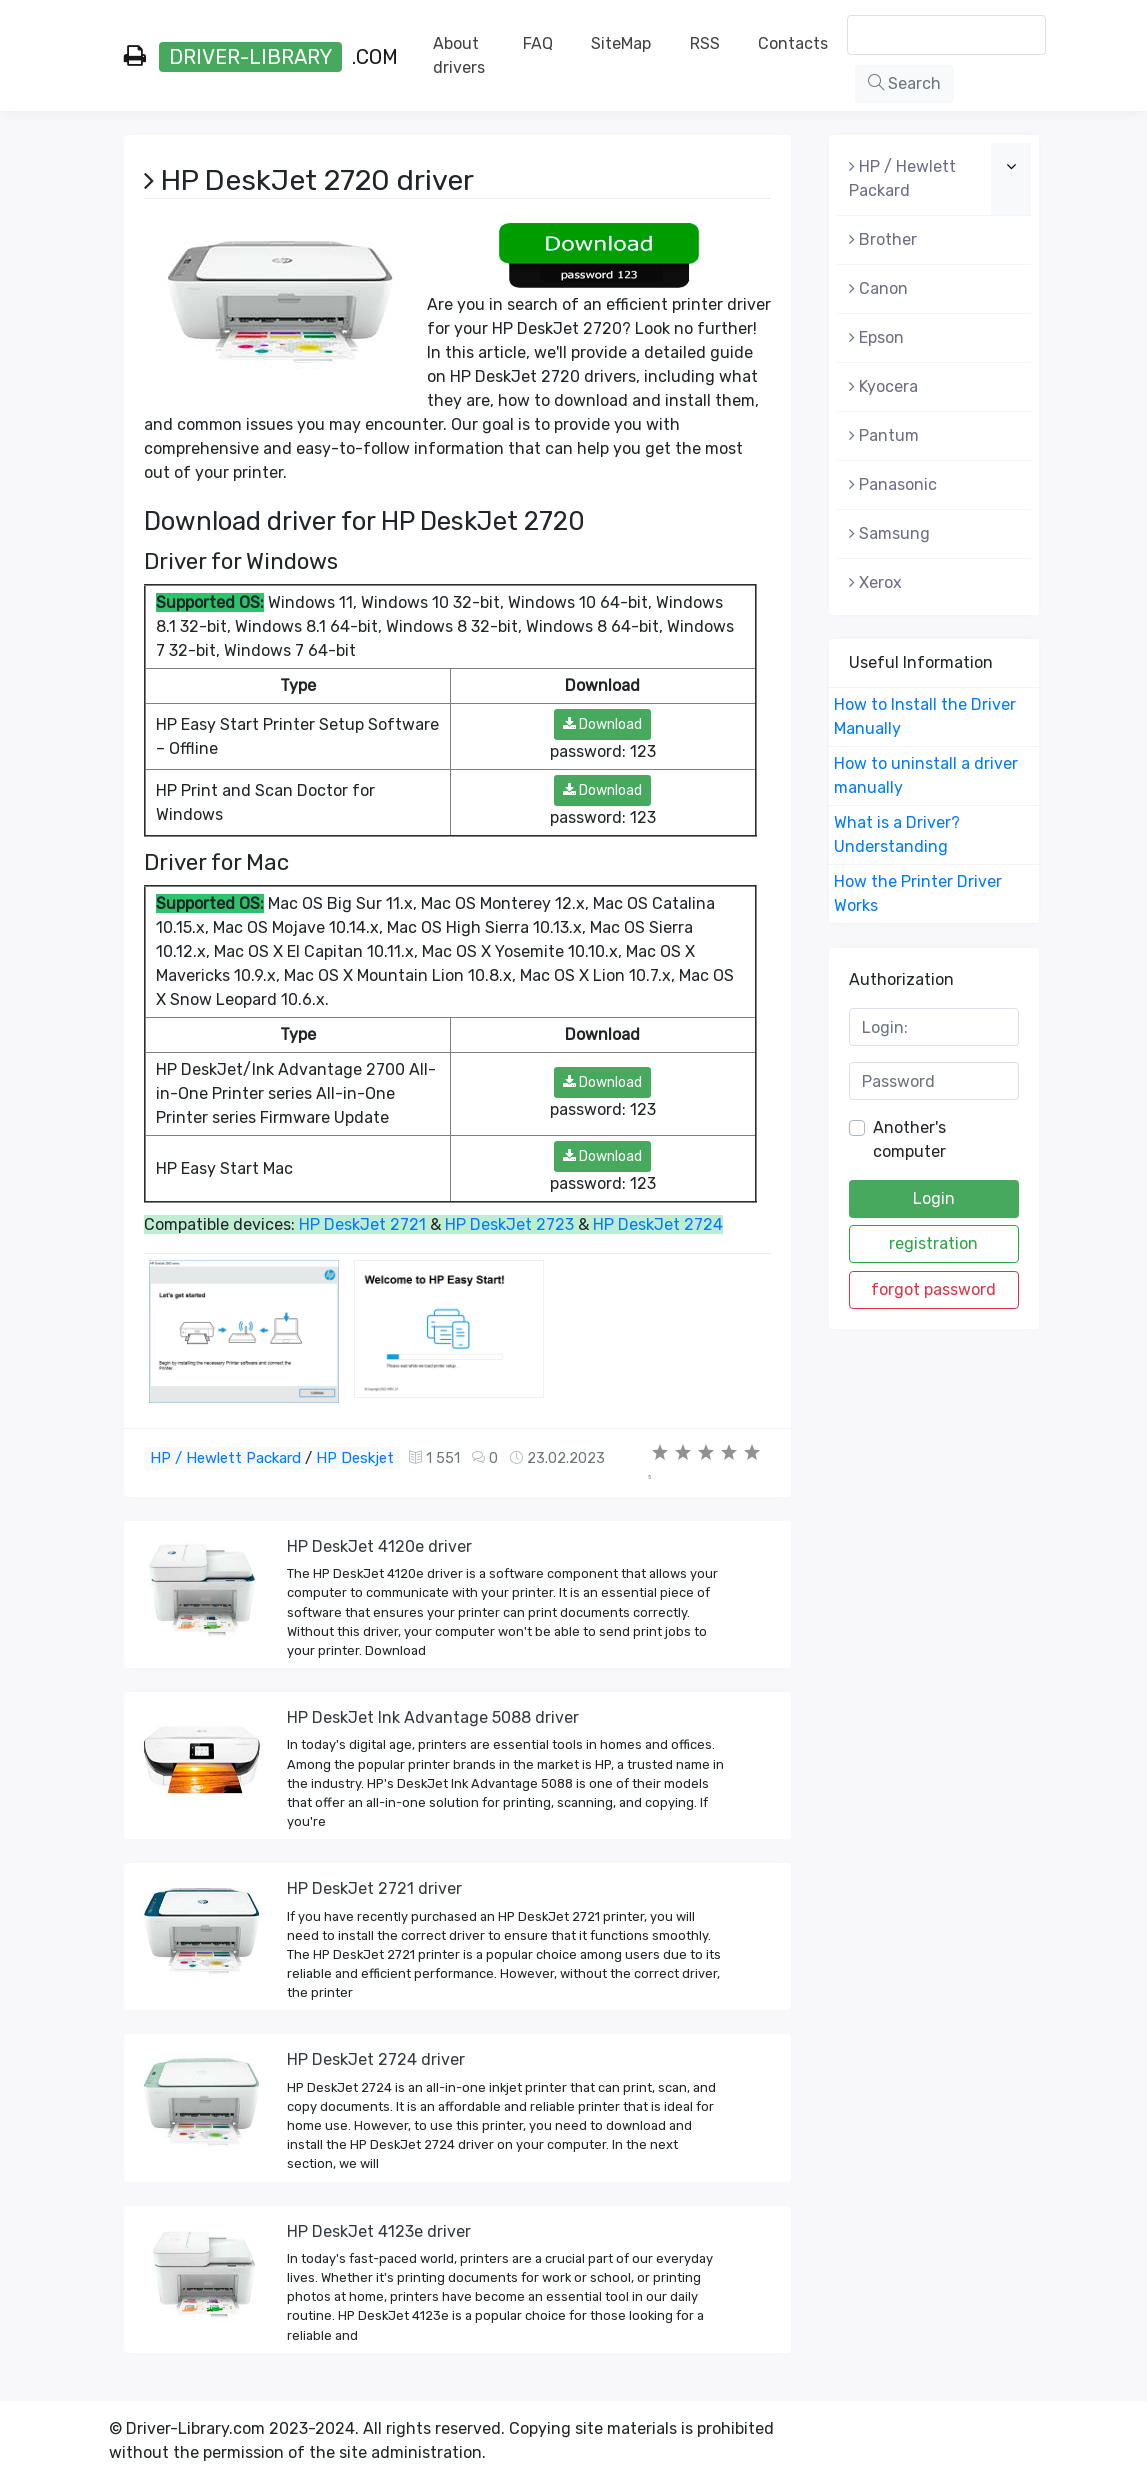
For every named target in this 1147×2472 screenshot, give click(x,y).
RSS (705, 43)
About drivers (459, 55)
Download (602, 724)
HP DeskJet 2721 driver (374, 1888)
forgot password (933, 1289)
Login (934, 1198)
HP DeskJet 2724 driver (376, 2059)
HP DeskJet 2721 (362, 1224)
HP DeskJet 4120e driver (379, 1546)
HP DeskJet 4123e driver (379, 2231)
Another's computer (909, 1139)
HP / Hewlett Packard (225, 1458)
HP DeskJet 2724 (658, 1224)
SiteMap (621, 43)
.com (261, 57)
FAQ (538, 43)
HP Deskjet (355, 1458)
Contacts (793, 43)
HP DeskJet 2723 (509, 1224)
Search (904, 83)
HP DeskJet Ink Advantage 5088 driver (433, 1717)
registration (933, 1243)
